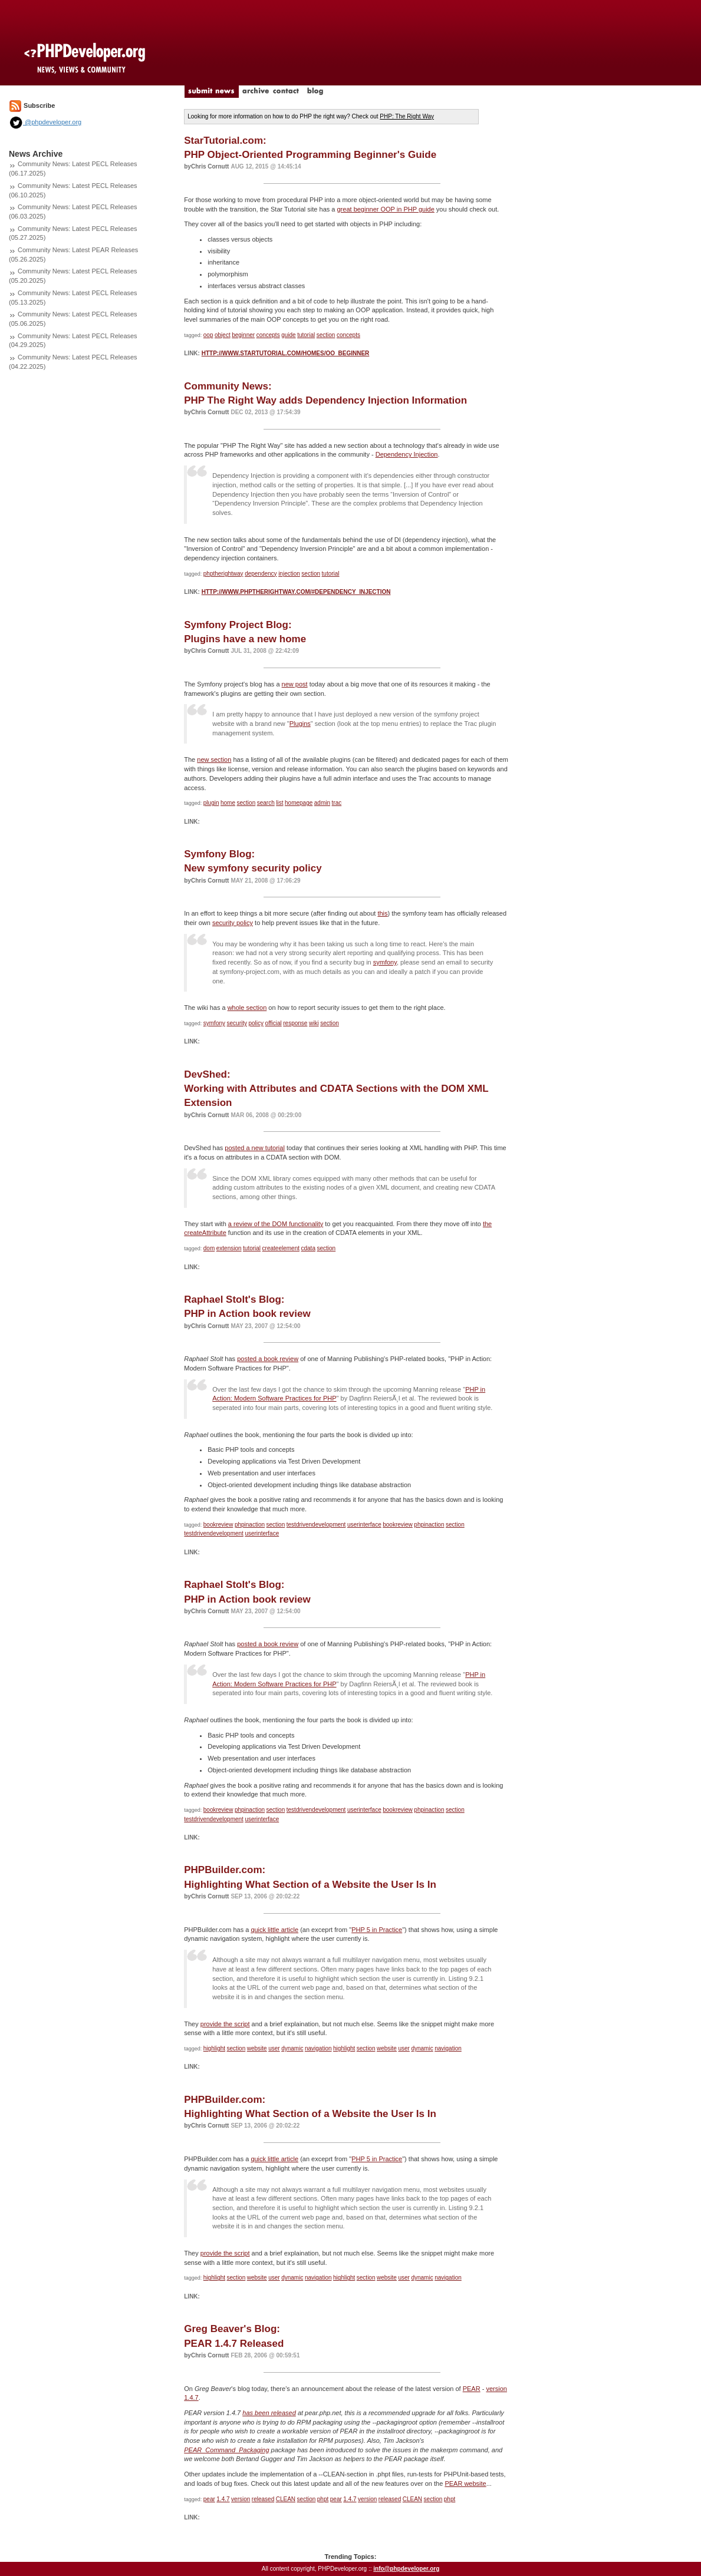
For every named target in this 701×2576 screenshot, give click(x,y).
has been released (269, 2412)
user (273, 2048)
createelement (281, 1248)
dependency (261, 573)
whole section (247, 1007)
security (237, 1023)
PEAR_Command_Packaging (226, 2449)
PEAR (472, 2388)
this (382, 913)
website (257, 2048)
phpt (322, 2499)
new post (295, 684)
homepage (298, 803)
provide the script (225, 2023)
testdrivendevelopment (316, 1524)
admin (322, 803)
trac (337, 803)
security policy (232, 922)
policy (256, 1023)
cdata (308, 1248)
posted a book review (267, 1358)
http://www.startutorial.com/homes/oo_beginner (286, 353)
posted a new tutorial (255, 1147)
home (227, 803)
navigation (318, 2048)
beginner (243, 335)
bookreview (218, 1524)
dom (209, 1248)
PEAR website (465, 2483)
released (263, 2499)
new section (214, 759)
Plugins (300, 723)
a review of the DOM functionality (275, 1223)
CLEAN (285, 2499)
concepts (268, 335)
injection (289, 573)
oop (208, 335)
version (240, 2499)
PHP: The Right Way (407, 116)
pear (209, 2499)
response (295, 1023)
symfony (385, 962)
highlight (214, 2048)
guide (288, 335)
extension (229, 1248)
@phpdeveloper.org (45, 122)
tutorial (306, 335)
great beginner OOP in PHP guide (386, 209)
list (279, 803)
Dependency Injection (407, 454)
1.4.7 (222, 2499)
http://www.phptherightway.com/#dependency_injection (296, 592)
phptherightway (223, 573)
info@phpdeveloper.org (406, 2568)
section (326, 335)
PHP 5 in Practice (376, 1929)
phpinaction (250, 1524)
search (266, 803)
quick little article (274, 1929)
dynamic (292, 2048)
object (223, 335)
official (273, 1023)
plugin (211, 803)
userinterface (364, 1524)
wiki (314, 1023)
